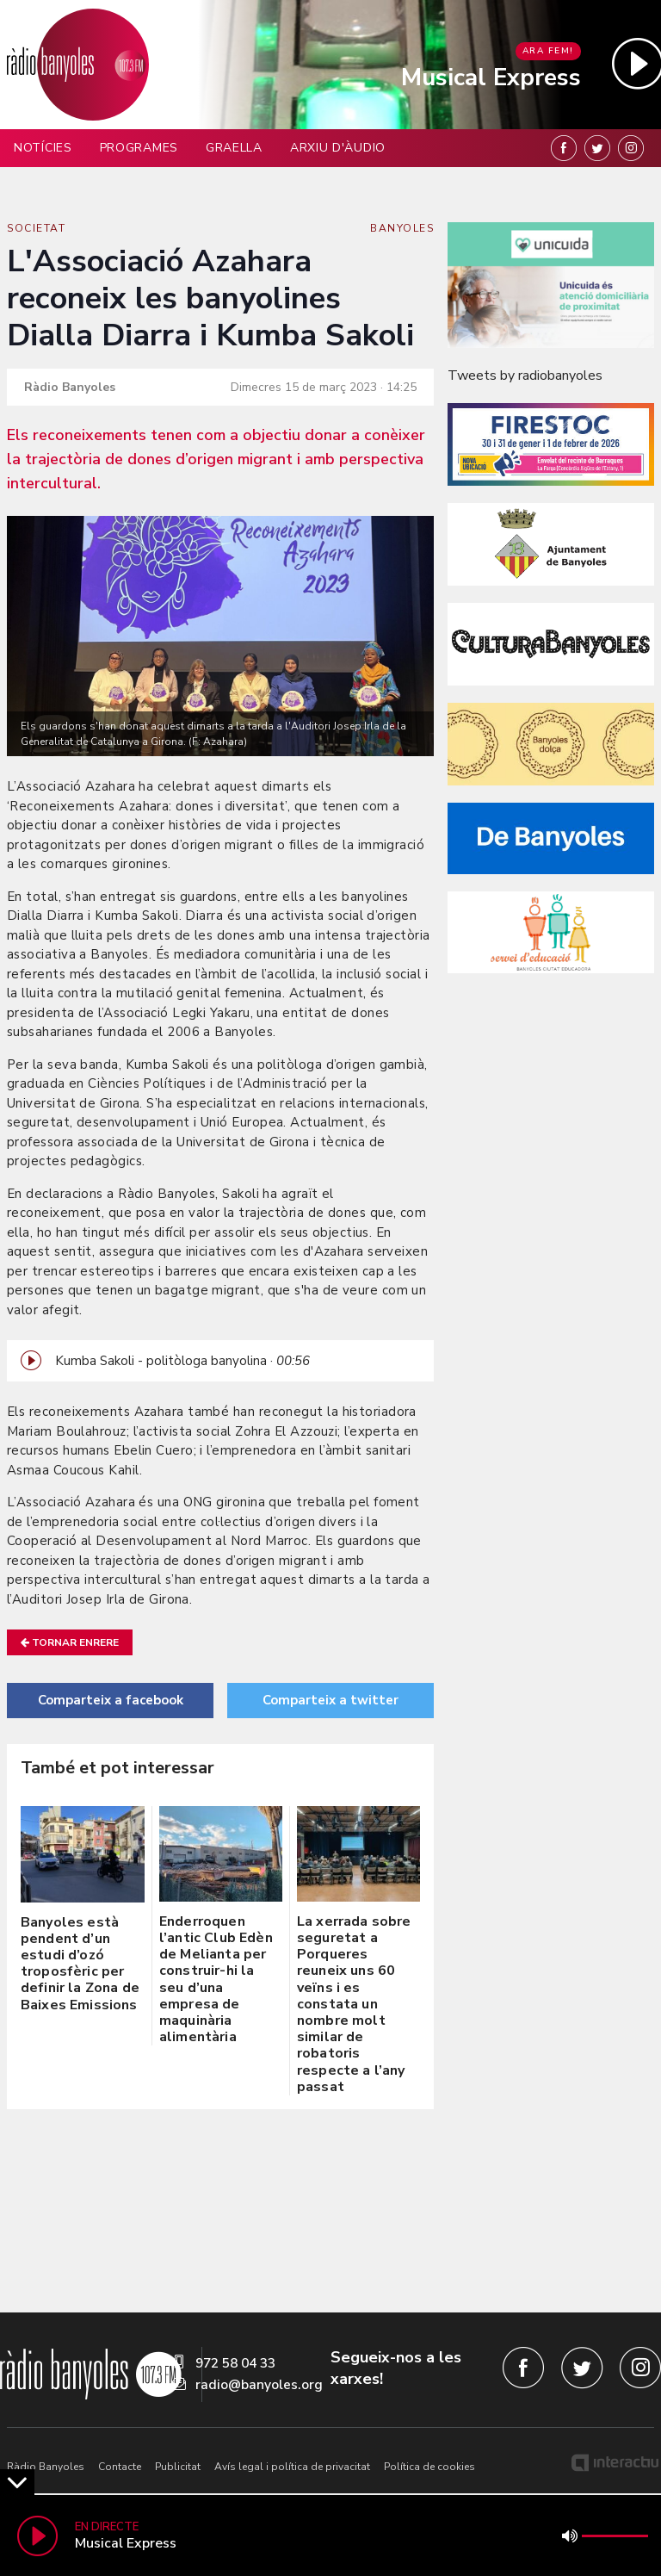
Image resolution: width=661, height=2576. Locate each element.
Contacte (119, 2467)
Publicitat (178, 2467)
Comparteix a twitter (330, 1700)
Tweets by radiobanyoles (525, 375)
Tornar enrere (70, 1642)
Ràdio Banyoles (45, 2467)
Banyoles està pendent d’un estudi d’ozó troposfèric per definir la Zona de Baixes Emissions (80, 1963)
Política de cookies (429, 2467)
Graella (234, 148)
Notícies (43, 148)
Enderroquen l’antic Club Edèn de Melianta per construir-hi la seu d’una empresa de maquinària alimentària (216, 1979)
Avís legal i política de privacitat (292, 2467)
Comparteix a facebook (110, 1700)
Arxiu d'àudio (338, 148)
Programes (139, 148)
